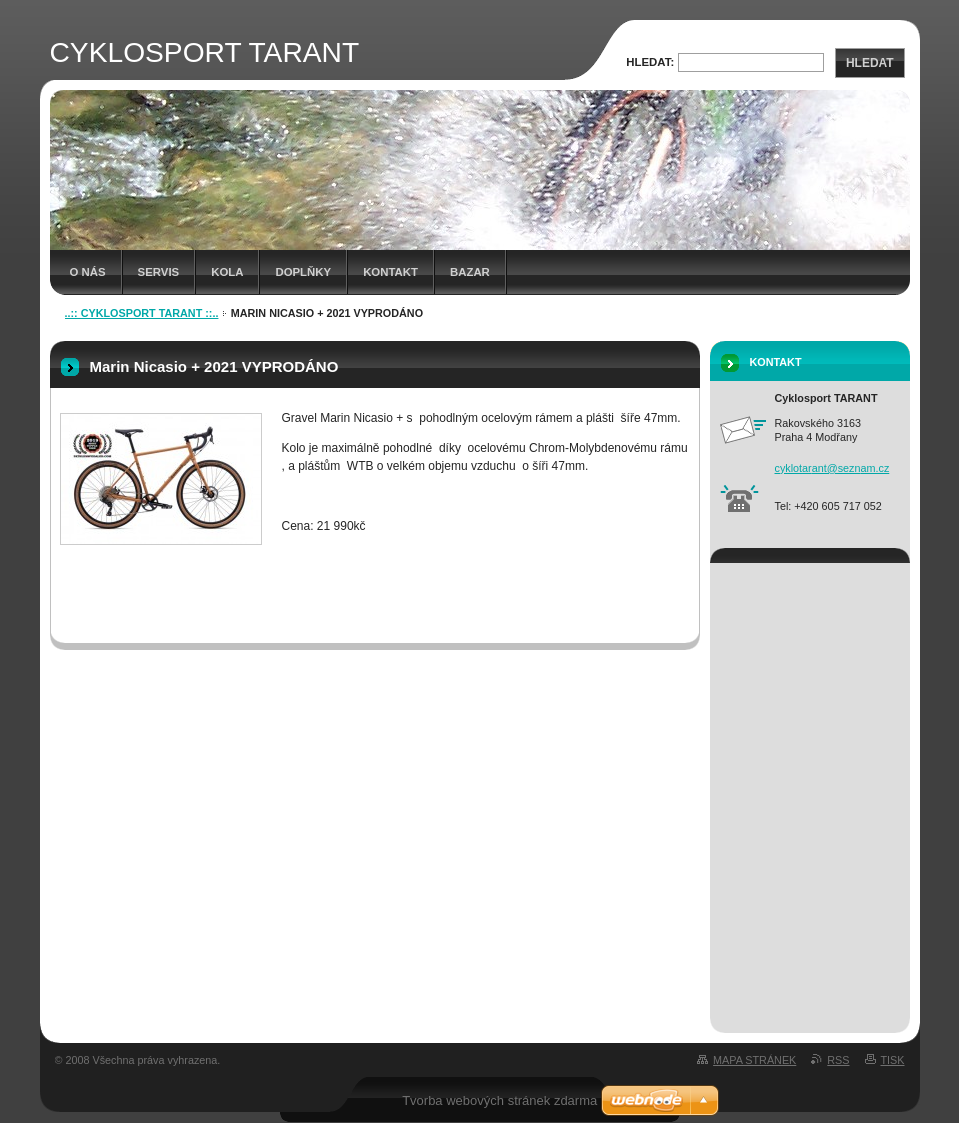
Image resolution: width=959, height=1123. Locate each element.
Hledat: (650, 62)
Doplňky (303, 272)
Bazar (470, 272)
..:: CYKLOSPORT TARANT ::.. (142, 313)
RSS (838, 1060)
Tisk (893, 1060)
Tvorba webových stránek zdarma (499, 1100)
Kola (227, 272)
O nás (88, 272)
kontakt (390, 272)
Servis (159, 272)
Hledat (870, 63)
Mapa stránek (754, 1060)
